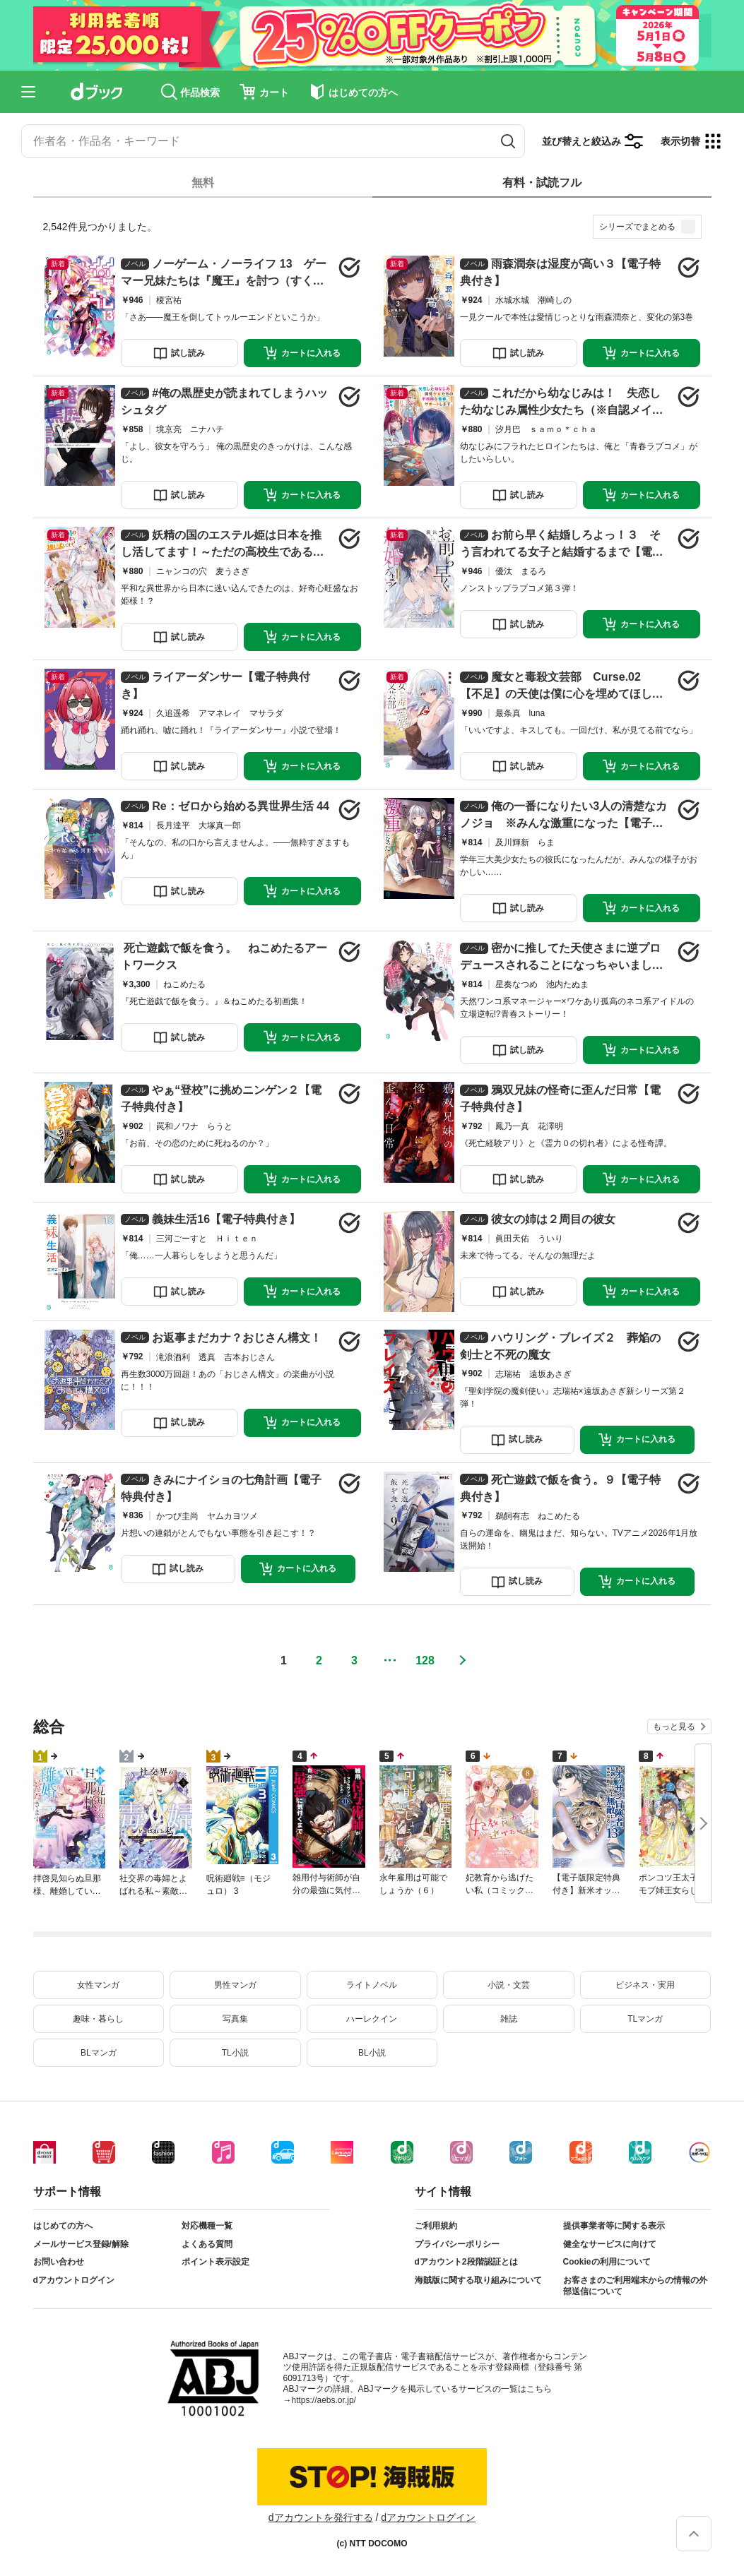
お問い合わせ (58, 2262)
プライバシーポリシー (457, 2244)
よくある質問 (207, 2244)
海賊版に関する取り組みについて (478, 2280)
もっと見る (674, 1726)
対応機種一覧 (207, 2226)
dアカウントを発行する (320, 2517)
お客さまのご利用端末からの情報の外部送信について (635, 2285)
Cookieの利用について (607, 2262)
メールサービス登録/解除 (81, 2244)
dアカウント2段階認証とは (466, 2262)
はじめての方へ (63, 2226)
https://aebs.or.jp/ (324, 2400)
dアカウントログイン (73, 2280)
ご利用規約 (436, 2226)
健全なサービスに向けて (609, 2244)
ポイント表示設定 (215, 2262)
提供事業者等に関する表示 (614, 2226)
